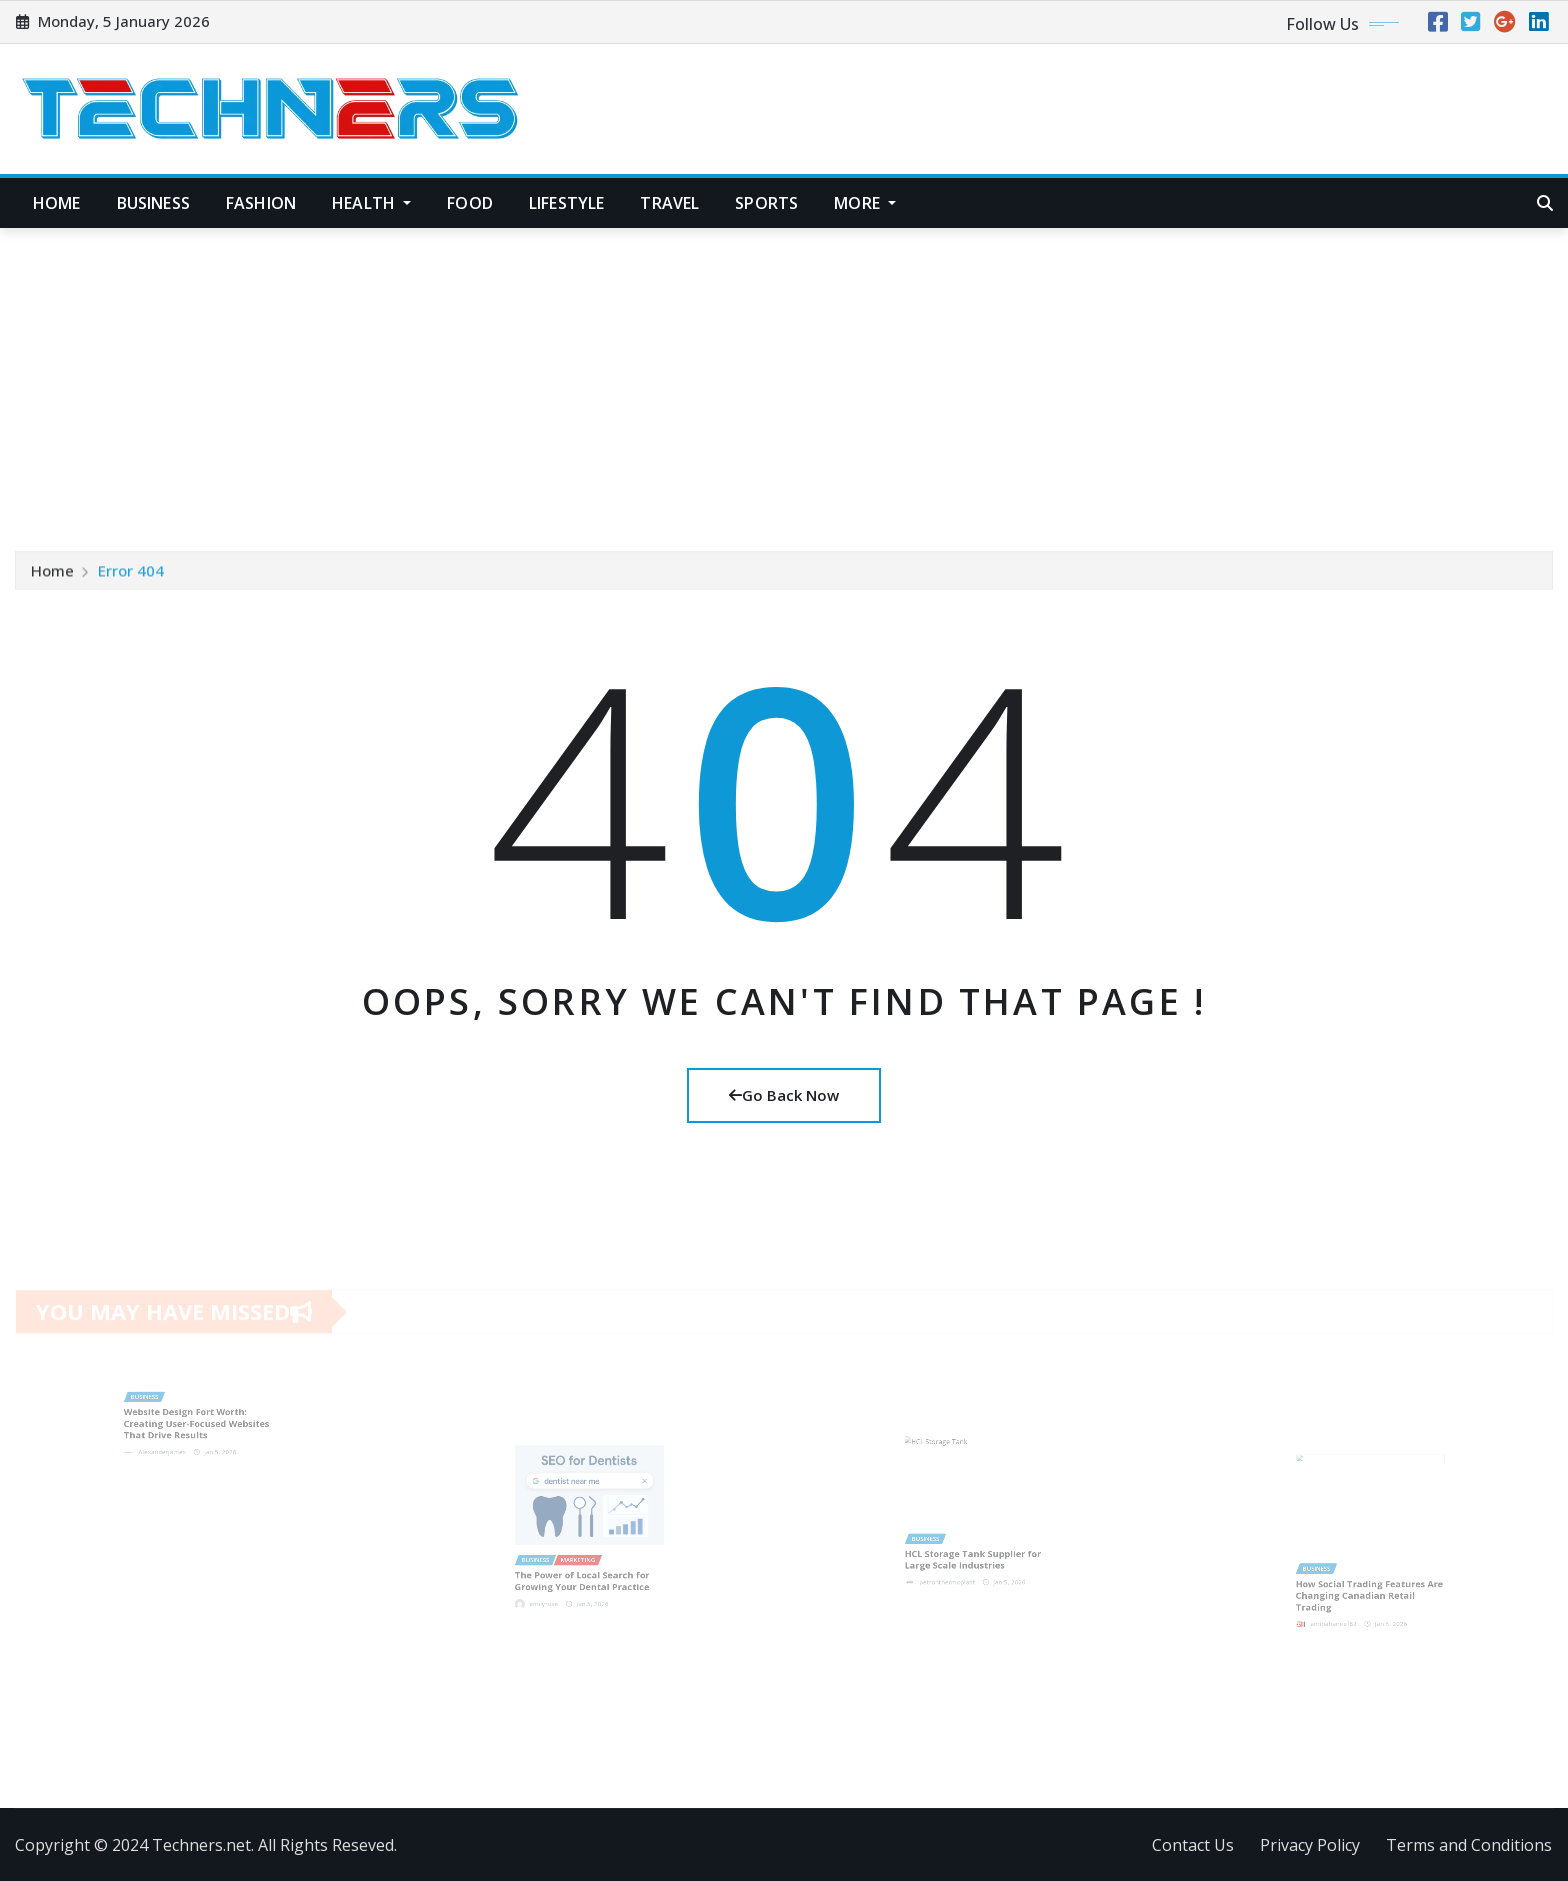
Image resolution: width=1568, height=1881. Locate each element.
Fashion (261, 203)
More (865, 203)
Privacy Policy (1310, 1845)
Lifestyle (566, 203)
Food (470, 203)
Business (153, 203)
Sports (766, 203)
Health (371, 203)
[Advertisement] (784, 379)
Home (57, 203)
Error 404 (131, 574)
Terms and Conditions (1469, 1845)
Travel (669, 203)
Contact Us (1193, 1845)
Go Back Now (784, 1095)
